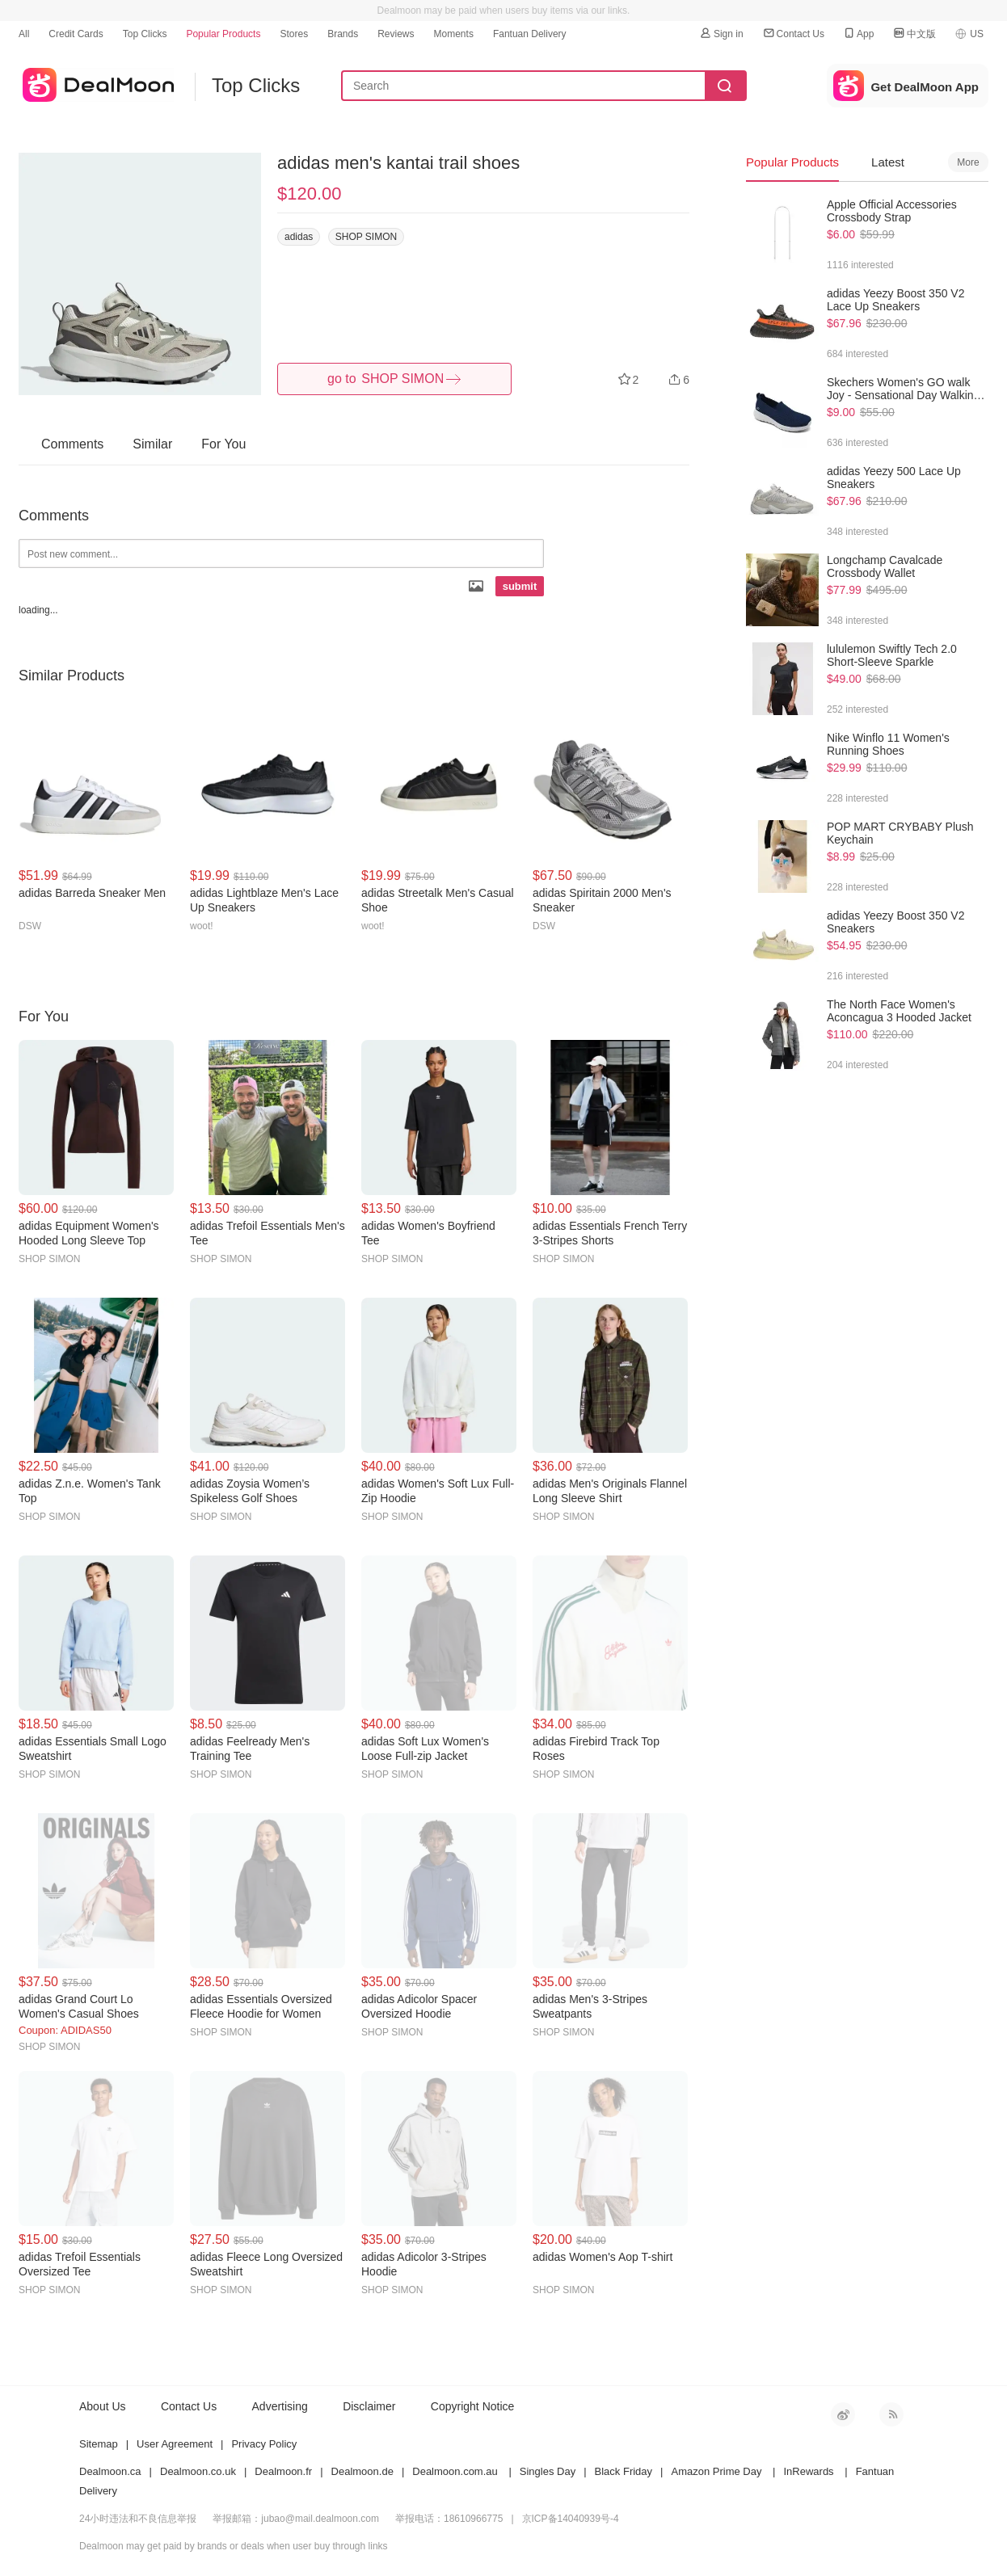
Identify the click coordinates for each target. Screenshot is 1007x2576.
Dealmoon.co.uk (198, 2471)
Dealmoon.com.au (455, 2471)
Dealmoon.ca (110, 2471)
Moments (454, 34)
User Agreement (175, 2444)
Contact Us (793, 33)
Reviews (395, 34)
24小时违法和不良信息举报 (137, 2518)
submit (520, 586)
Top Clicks (145, 34)
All (24, 34)
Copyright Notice (473, 2406)
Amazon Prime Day (716, 2471)
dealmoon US (97, 82)
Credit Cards (75, 34)
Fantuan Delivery (530, 34)
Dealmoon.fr (283, 2471)
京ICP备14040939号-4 (570, 2518)
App (858, 33)
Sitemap (98, 2444)
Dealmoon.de (362, 2471)
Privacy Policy (264, 2444)
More (968, 162)
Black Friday (624, 2471)
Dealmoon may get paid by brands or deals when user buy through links (233, 2546)
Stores (294, 34)
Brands (342, 34)
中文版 (914, 33)
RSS (891, 2414)
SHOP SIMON (366, 236)
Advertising (280, 2406)
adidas (298, 236)
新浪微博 (843, 2414)
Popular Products (223, 34)
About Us (102, 2406)
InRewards (808, 2471)
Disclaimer (369, 2406)
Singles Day (547, 2471)
